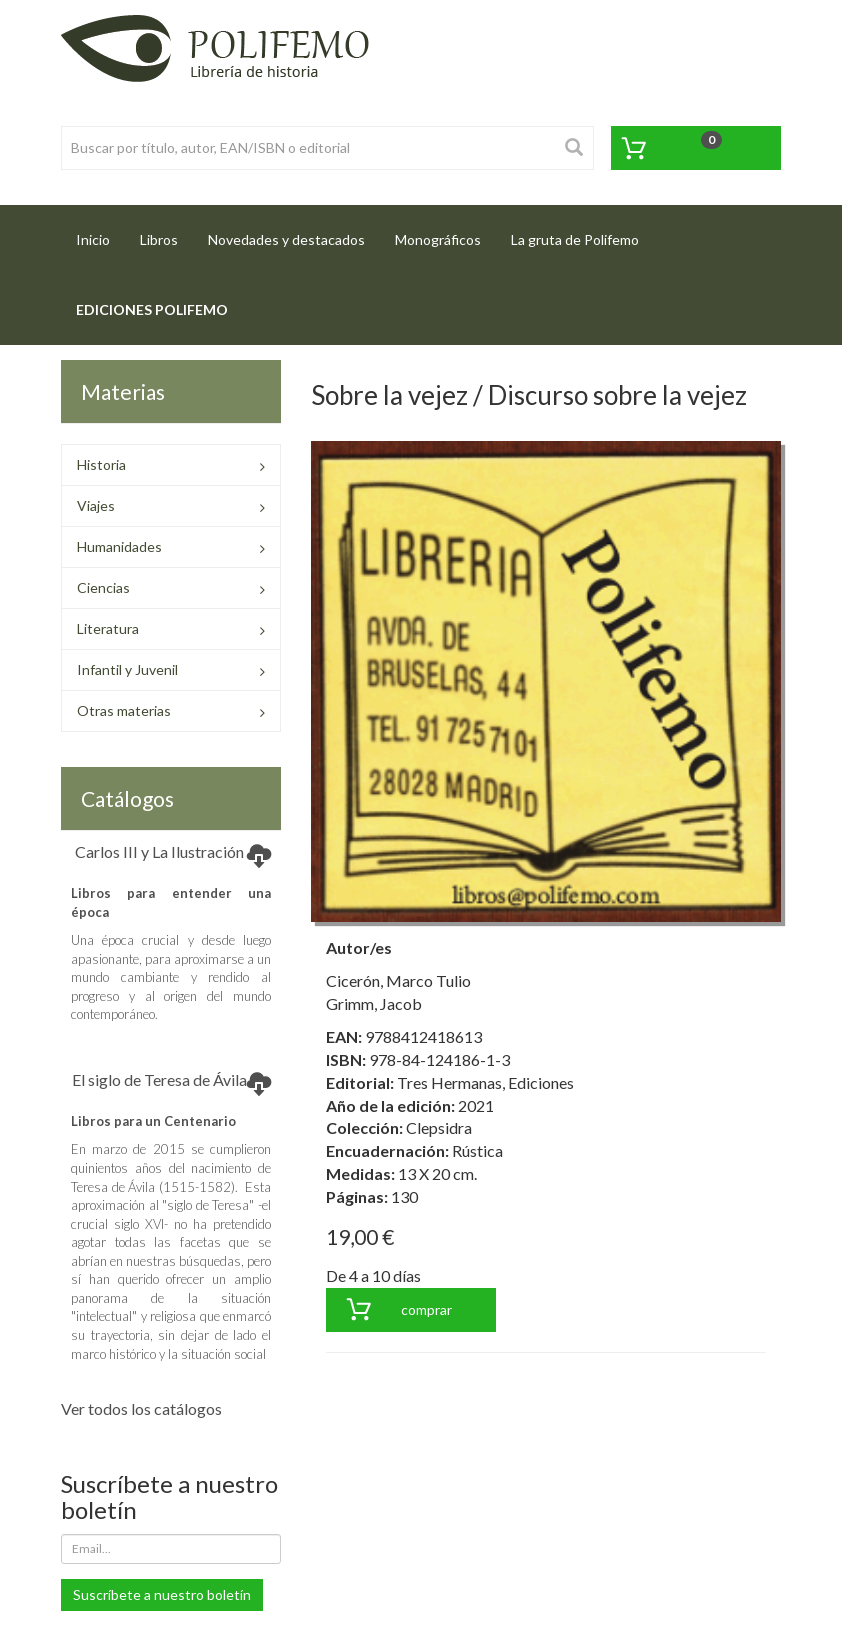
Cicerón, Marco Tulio (398, 980)
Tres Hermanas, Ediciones (485, 1082)
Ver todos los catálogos (141, 1408)
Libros (159, 239)
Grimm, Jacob (374, 1003)
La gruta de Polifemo (575, 239)
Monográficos (438, 239)
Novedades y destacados (286, 239)
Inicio (100, 233)
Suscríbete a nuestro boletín (162, 1594)
